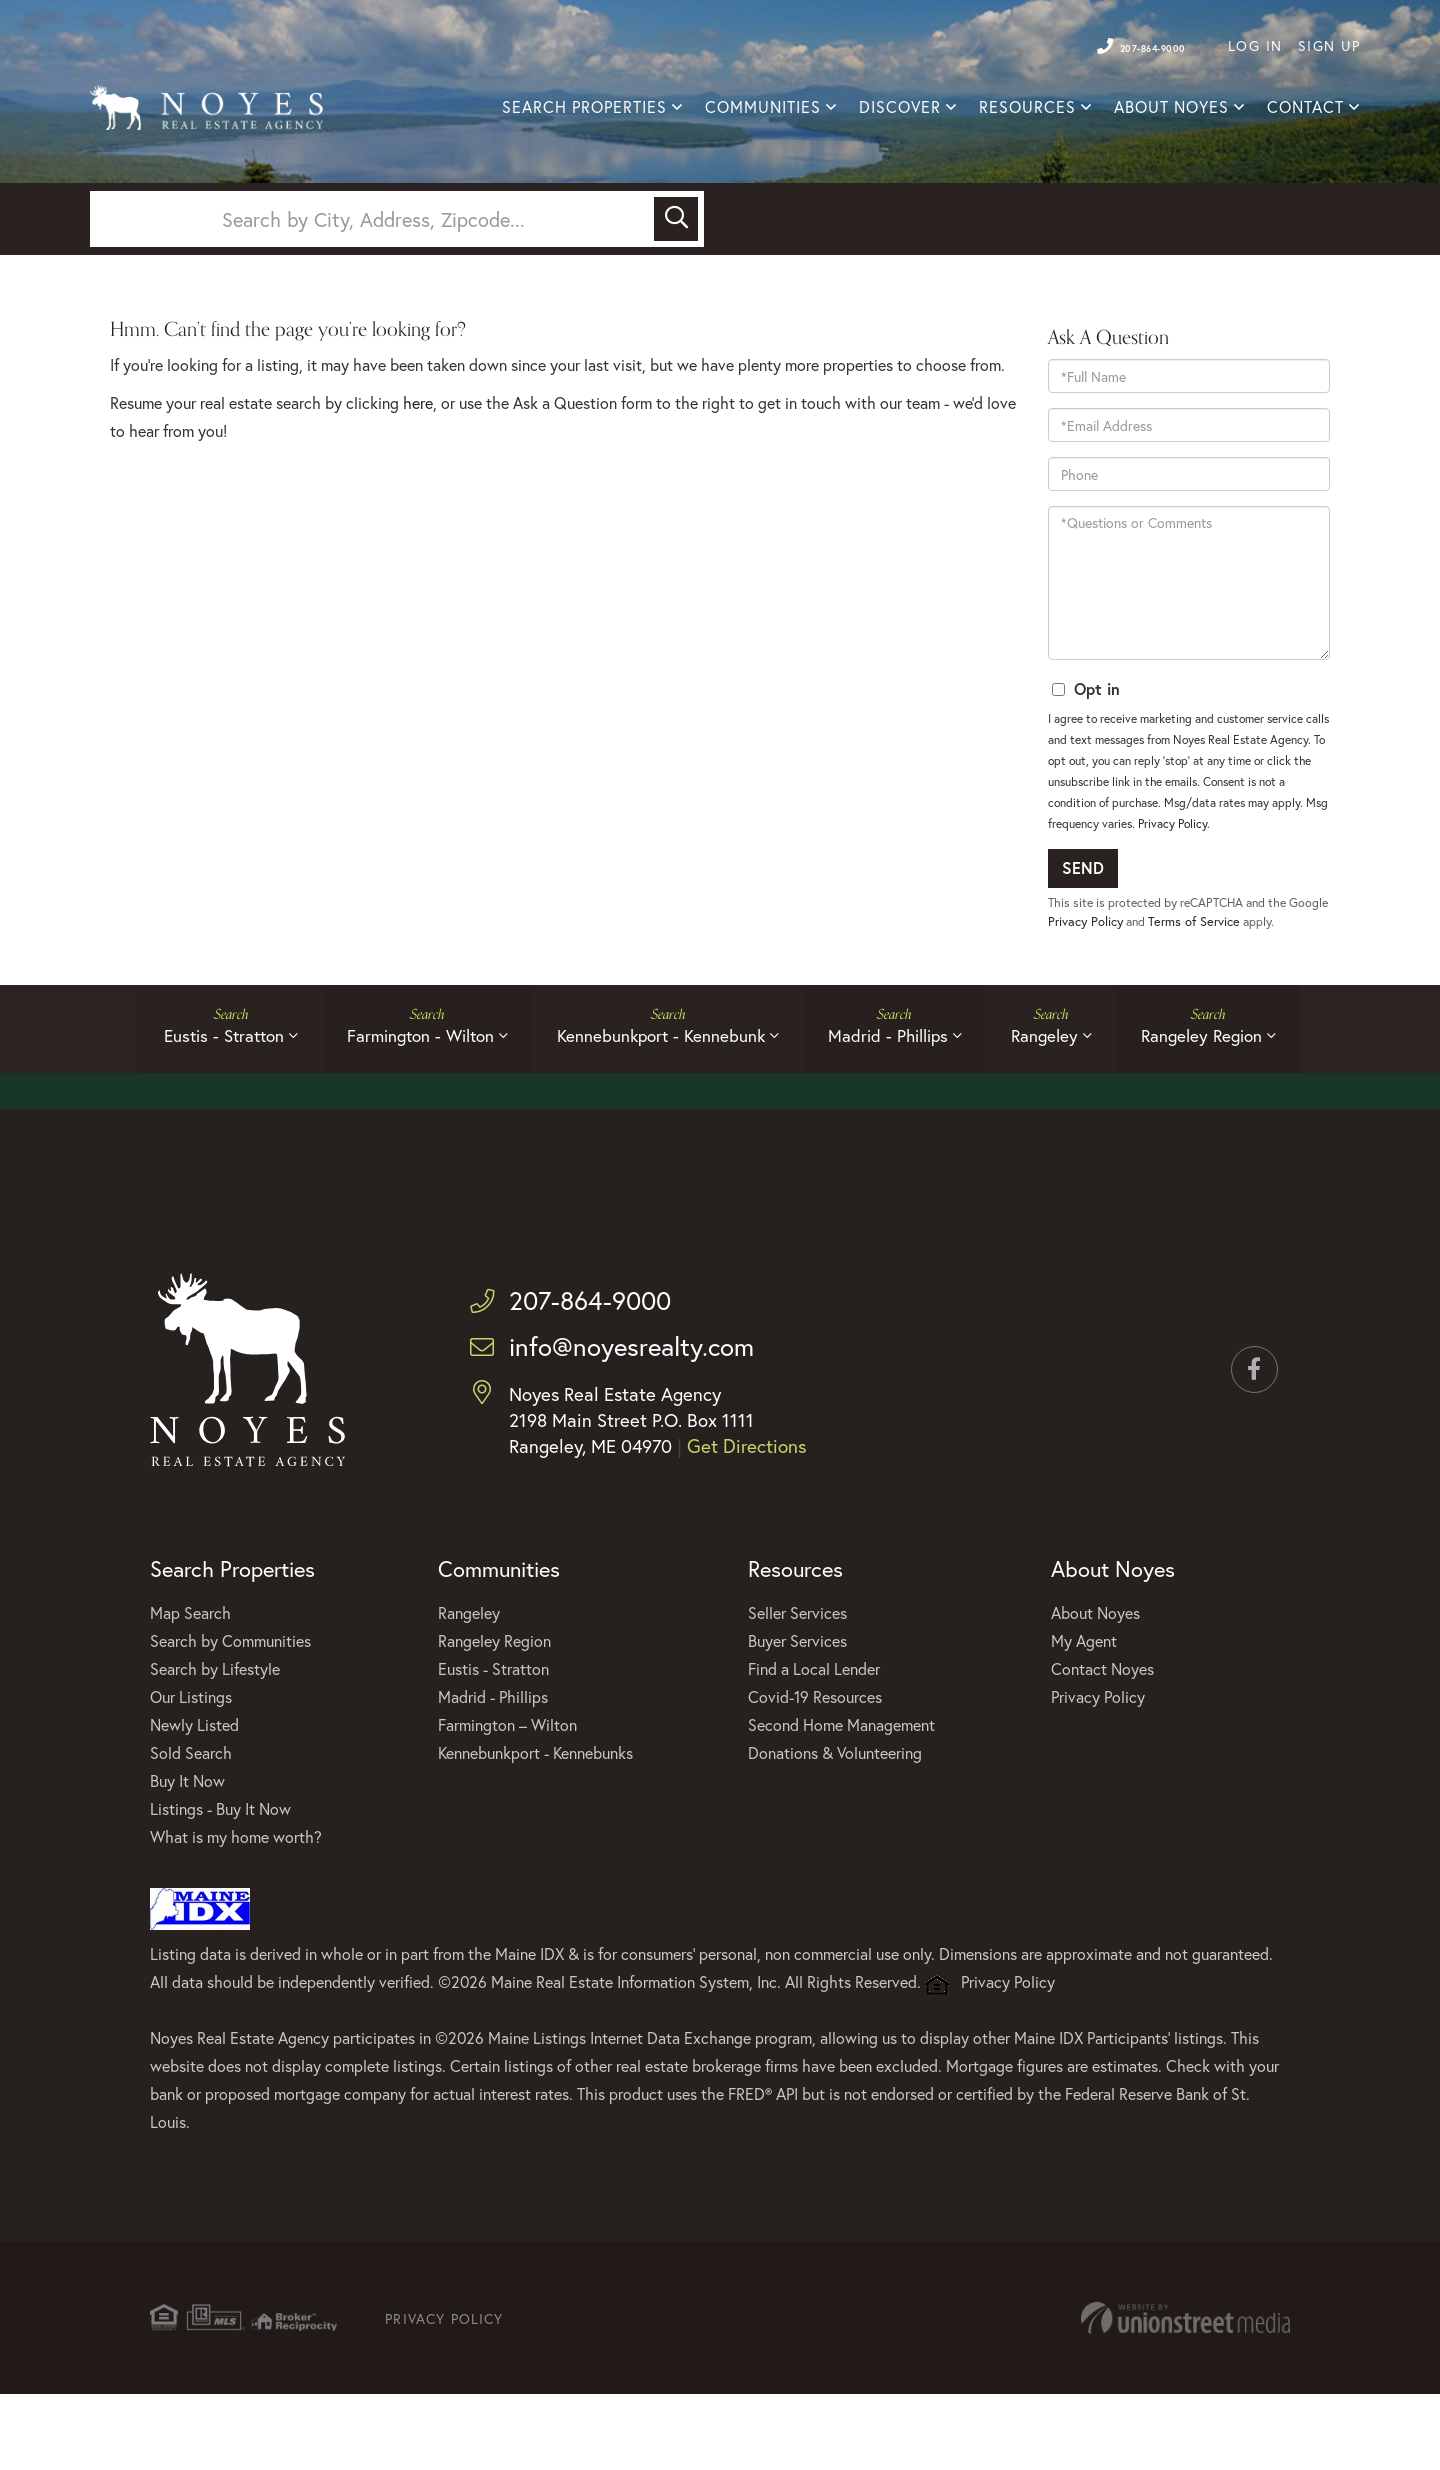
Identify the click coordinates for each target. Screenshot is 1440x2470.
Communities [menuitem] (763, 109)
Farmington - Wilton (404, 1102)
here (418, 460)
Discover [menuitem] (900, 109)
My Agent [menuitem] (1084, 1712)
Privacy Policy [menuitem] (1098, 1768)
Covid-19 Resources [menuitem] (815, 1768)
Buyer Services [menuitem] (797, 1712)
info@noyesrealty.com (623, 1419)
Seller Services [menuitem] (797, 1684)
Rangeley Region (1229, 1102)
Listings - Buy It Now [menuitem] (220, 1880)
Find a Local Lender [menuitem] (814, 1740)
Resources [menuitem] (1027, 109)
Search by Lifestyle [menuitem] (215, 1740)
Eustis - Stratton (197, 1102)
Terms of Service (1242, 979)
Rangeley (1061, 1102)
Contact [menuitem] (1305, 109)
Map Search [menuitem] (190, 1684)
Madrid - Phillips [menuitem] (493, 1768)
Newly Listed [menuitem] (194, 1796)
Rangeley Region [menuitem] (494, 1712)
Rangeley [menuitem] (469, 1684)
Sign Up (1329, 45)
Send (1083, 925)
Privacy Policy (1172, 881)
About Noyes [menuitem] (1171, 109)
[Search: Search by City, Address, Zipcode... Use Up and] (375, 271)
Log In (1255, 45)
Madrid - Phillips (894, 1102)
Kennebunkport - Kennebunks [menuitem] (535, 1824)
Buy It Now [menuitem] (187, 1852)
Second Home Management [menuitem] (841, 1796)
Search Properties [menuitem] (584, 109)
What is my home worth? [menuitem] (236, 1908)
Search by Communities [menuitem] (230, 1712)
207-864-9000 (1128, 45)
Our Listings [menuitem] (191, 1768)
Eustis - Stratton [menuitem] (493, 1740)
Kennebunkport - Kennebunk (656, 1102)
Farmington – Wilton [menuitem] (507, 1796)
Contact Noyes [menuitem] (1102, 1740)
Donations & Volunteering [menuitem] (835, 1824)
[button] (676, 271)
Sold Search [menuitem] (191, 1824)
